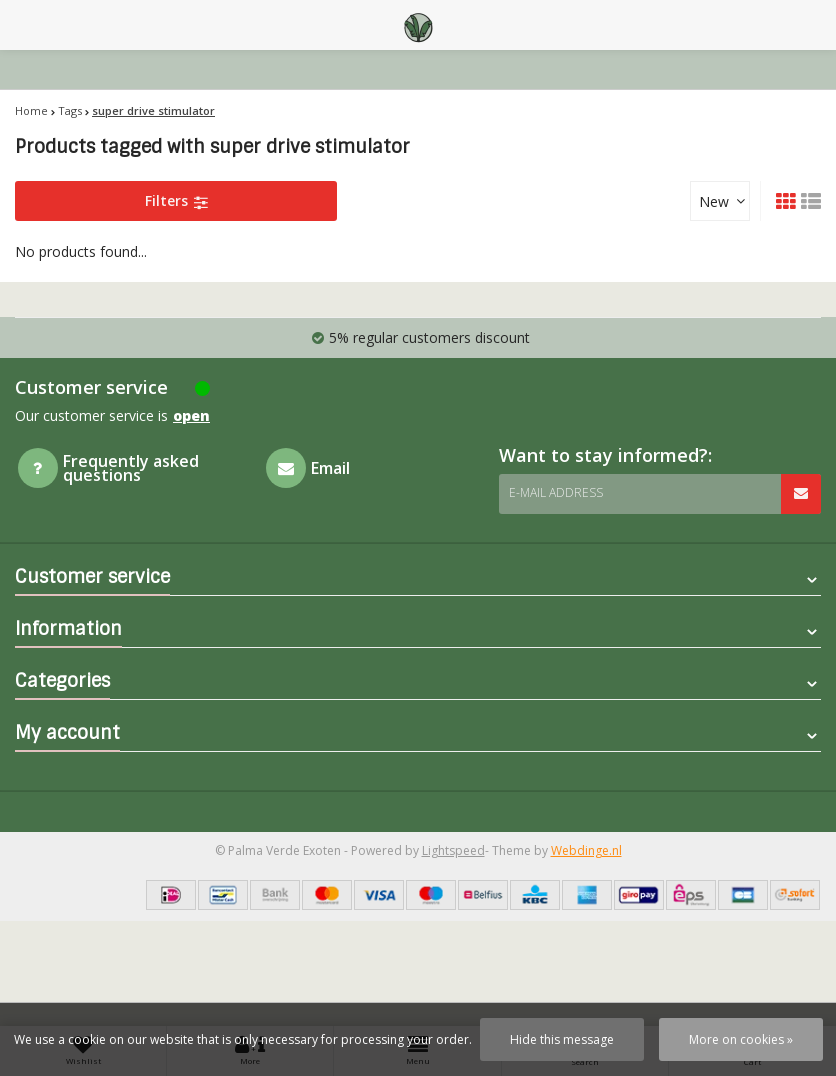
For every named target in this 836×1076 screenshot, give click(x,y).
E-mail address (556, 492)
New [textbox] (714, 201)
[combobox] (720, 201)
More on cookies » (741, 1039)
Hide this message (562, 1039)
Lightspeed (453, 850)
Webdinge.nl (586, 850)
